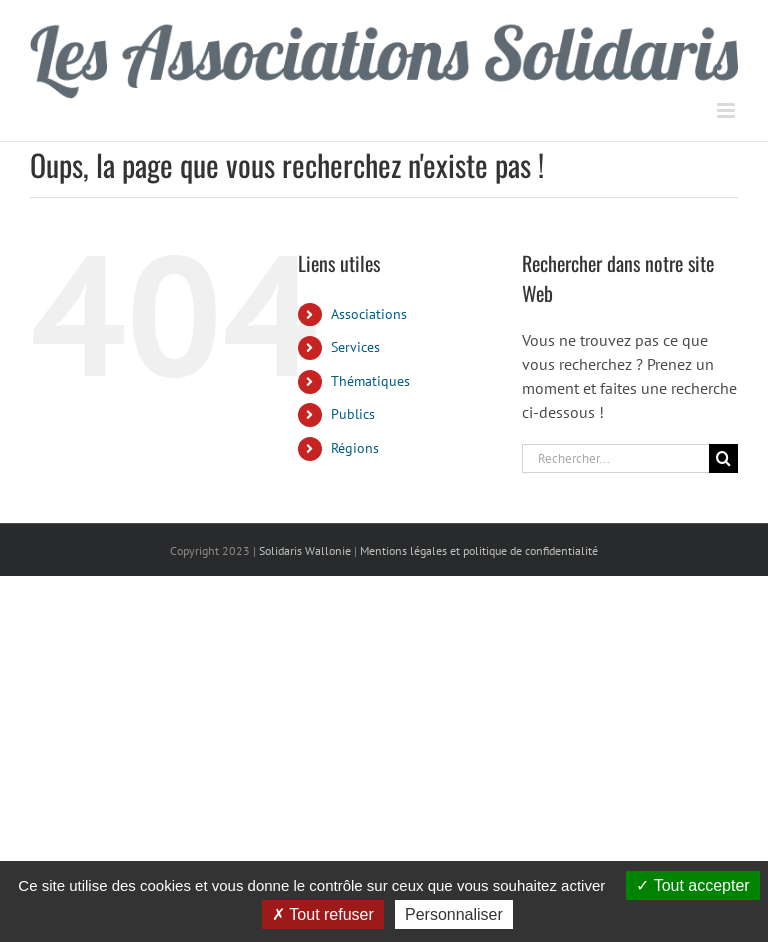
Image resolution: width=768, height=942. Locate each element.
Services (355, 347)
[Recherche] (723, 458)
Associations (369, 314)
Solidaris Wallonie (305, 550)
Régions (355, 448)
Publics (353, 414)
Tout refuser (323, 914)
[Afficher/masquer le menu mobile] (727, 110)
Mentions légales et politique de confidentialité (479, 550)
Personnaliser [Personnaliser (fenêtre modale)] (454, 914)
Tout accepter (692, 885)
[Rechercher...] (615, 458)
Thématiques (370, 381)
